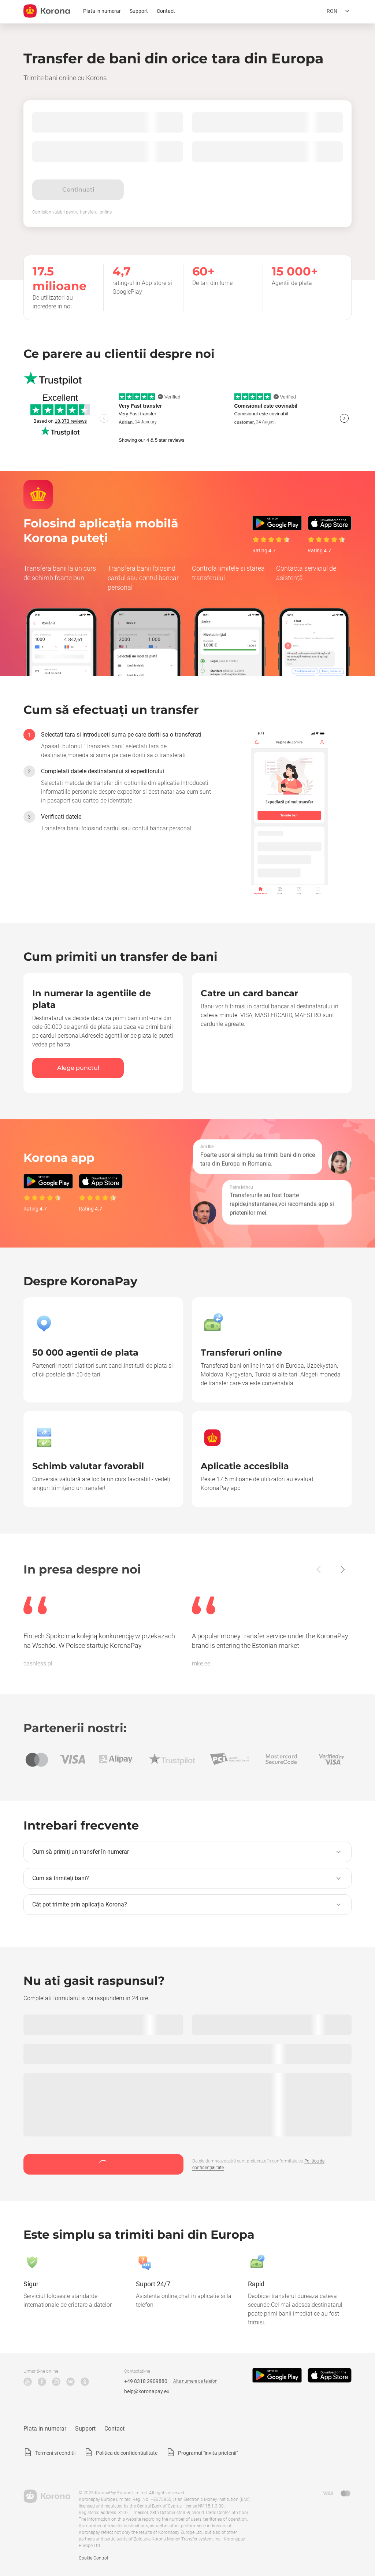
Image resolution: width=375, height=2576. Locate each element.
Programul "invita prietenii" (208, 2453)
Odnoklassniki (85, 2381)
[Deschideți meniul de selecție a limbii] (339, 11)
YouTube (27, 2381)
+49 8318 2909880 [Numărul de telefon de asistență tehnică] (145, 2381)
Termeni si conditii (55, 2453)
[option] (117, 744)
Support (139, 11)
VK (70, 2381)
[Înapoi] (318, 1569)
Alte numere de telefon (195, 2381)
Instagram (56, 2381)
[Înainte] (342, 1569)
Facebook (42, 2381)
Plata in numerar (102, 11)
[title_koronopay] (46, 11)
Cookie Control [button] (93, 2558)
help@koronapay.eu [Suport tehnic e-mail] (147, 2391)
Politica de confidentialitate (126, 2453)
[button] (187, 1852)
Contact (166, 11)
